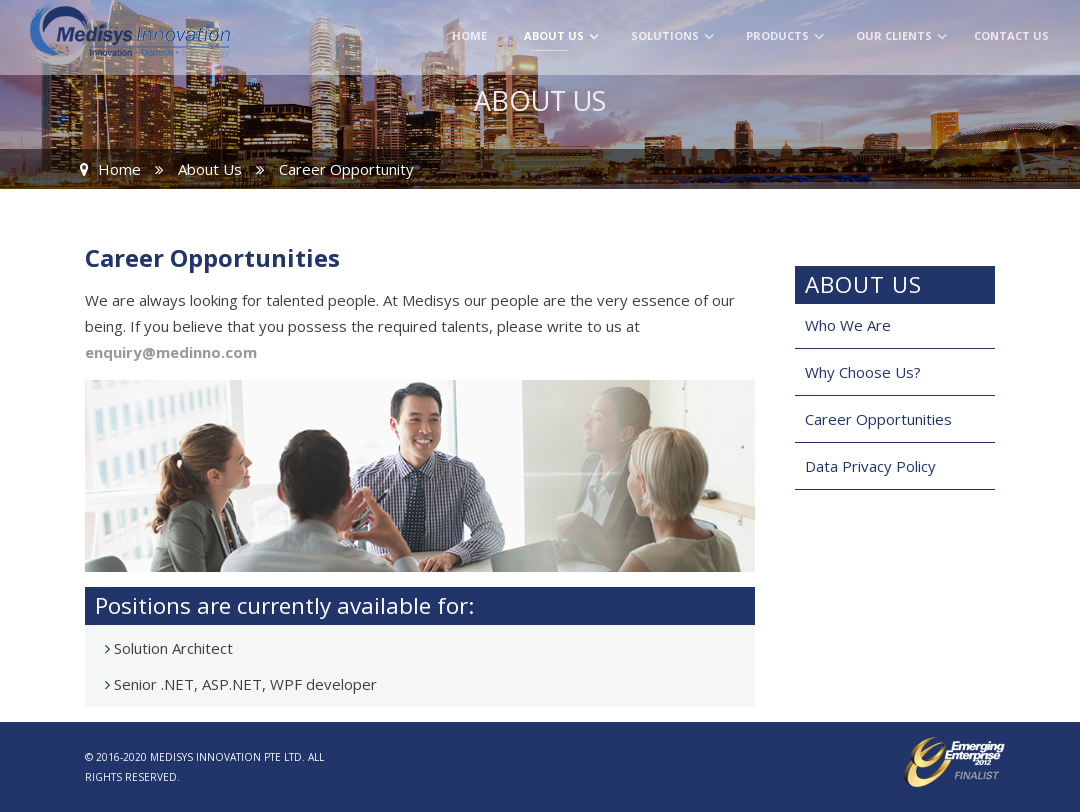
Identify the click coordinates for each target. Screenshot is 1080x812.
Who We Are (848, 325)
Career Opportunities (878, 419)
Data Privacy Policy (870, 466)
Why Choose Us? (863, 372)
